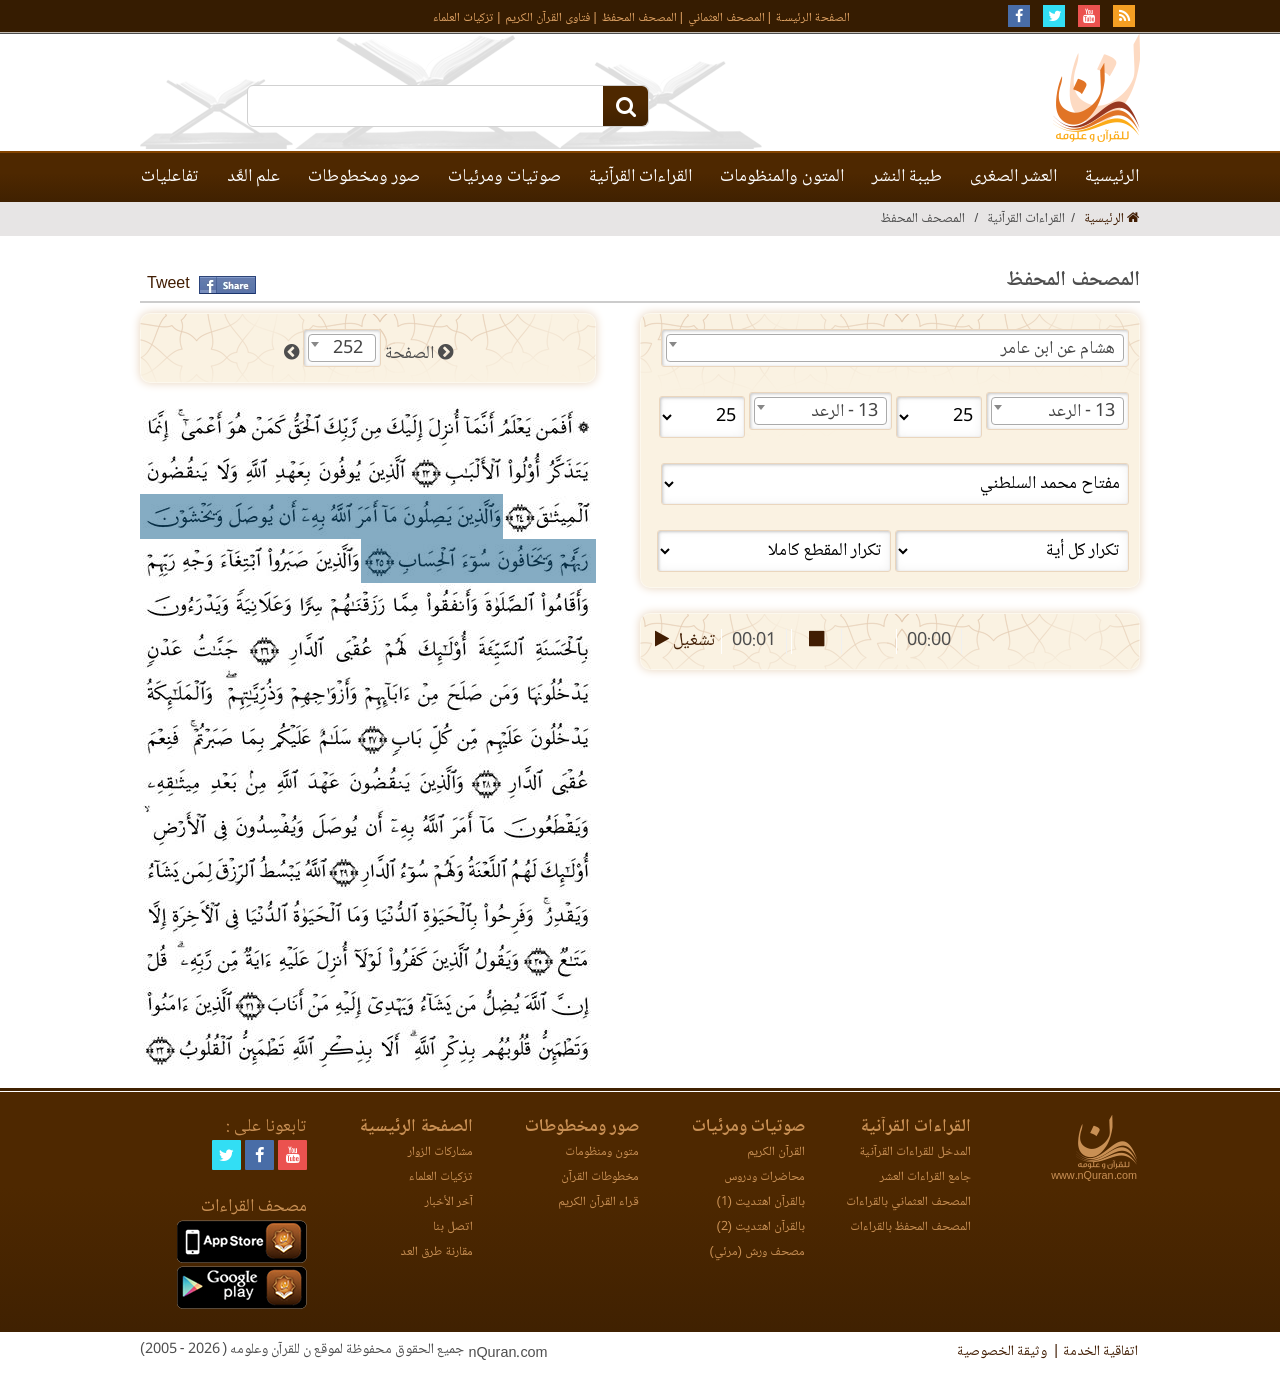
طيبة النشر (907, 177)
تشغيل (683, 641)
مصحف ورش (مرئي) (757, 1252)
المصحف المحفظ (639, 18)
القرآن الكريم (776, 1152)
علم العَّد (253, 177)
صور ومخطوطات (364, 177)
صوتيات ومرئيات (504, 177)
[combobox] (895, 348)
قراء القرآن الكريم (598, 1202)
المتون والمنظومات (782, 177)
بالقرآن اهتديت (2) (761, 1227)
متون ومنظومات (602, 1152)
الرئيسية (1112, 177)
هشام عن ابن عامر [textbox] (1058, 349)
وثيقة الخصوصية (1002, 1352)
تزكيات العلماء (463, 18)
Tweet (168, 284)
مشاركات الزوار (440, 1152)
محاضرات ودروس (764, 1177)
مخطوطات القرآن (600, 1177)
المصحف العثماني (726, 18)
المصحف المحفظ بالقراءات (910, 1227)
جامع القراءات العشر (925, 1177)
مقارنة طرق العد (436, 1252)
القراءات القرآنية (640, 177)
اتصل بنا (453, 1227)
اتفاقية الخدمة (1100, 1352)
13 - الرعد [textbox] (1081, 412)
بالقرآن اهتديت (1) (761, 1202)
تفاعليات (170, 177)
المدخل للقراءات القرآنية (915, 1152)
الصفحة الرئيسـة (813, 18)
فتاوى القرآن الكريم (547, 18)
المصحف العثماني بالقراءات (908, 1202)
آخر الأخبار (449, 1202)
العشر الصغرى (1013, 177)
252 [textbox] (348, 349)
